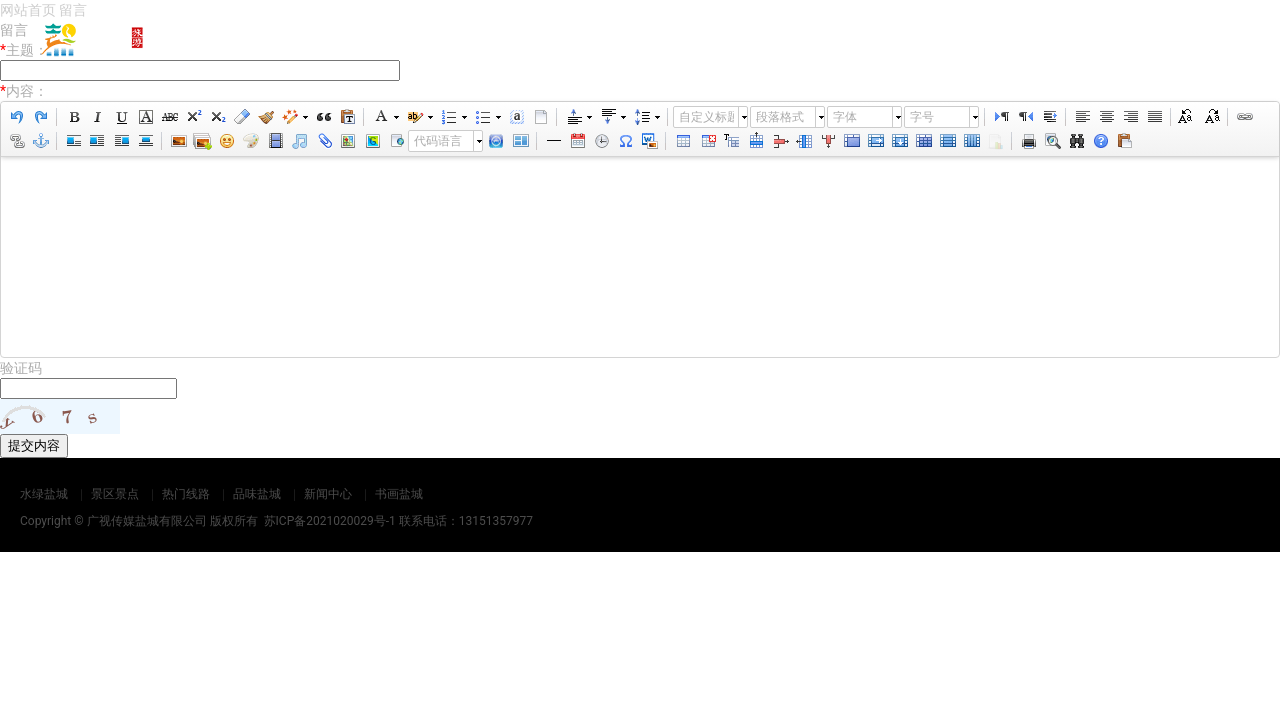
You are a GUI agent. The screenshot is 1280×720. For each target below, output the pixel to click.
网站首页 (491, 39)
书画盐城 (1162, 39)
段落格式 (780, 117)
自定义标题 (706, 117)
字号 (922, 117)
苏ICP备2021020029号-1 (330, 521)
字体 (845, 117)
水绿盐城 (595, 39)
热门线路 (827, 39)
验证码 (21, 368)
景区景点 (723, 39)
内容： (24, 91)
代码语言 (438, 141)
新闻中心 (1058, 39)
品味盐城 (931, 39)
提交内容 (34, 445)
